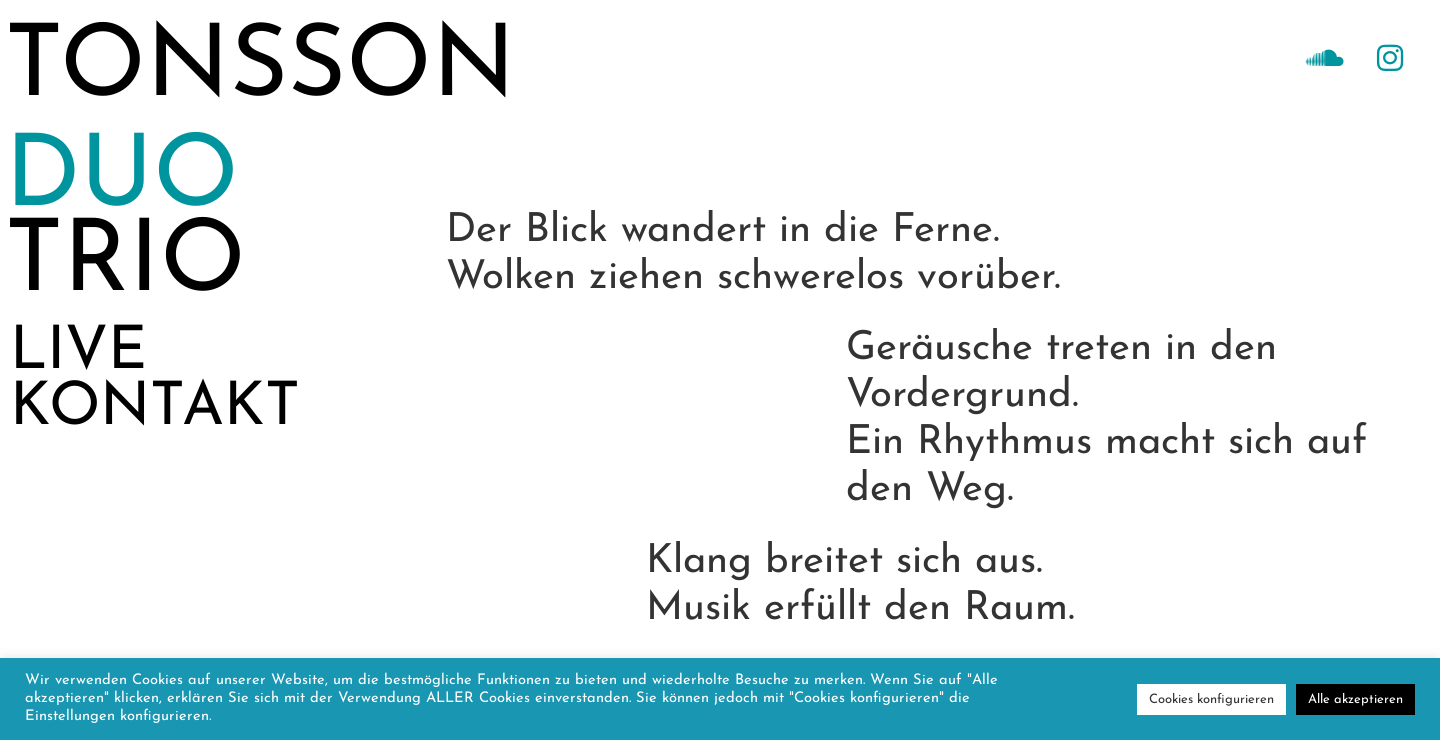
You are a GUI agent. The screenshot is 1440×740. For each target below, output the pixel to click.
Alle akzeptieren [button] (1355, 699)
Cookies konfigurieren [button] (1211, 699)
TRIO (125, 265)
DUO (122, 180)
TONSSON (260, 70)
